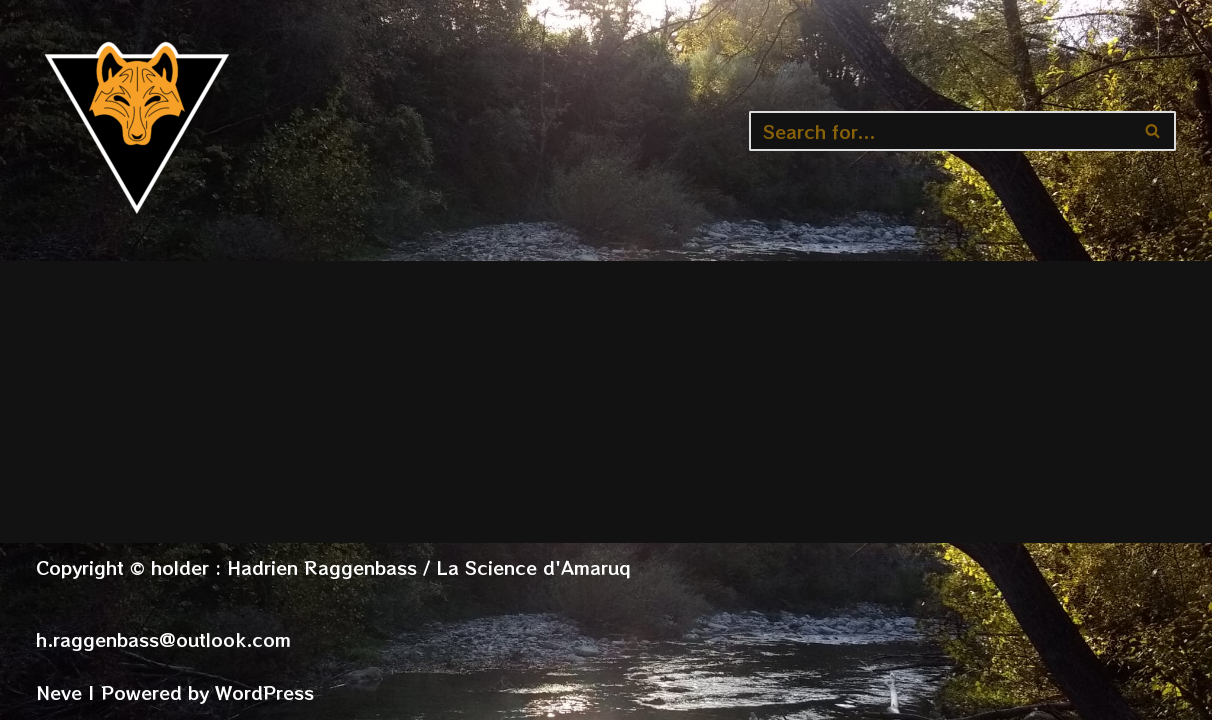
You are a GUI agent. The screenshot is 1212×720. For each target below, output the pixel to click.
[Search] (940, 131)
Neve (59, 692)
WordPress (264, 692)
